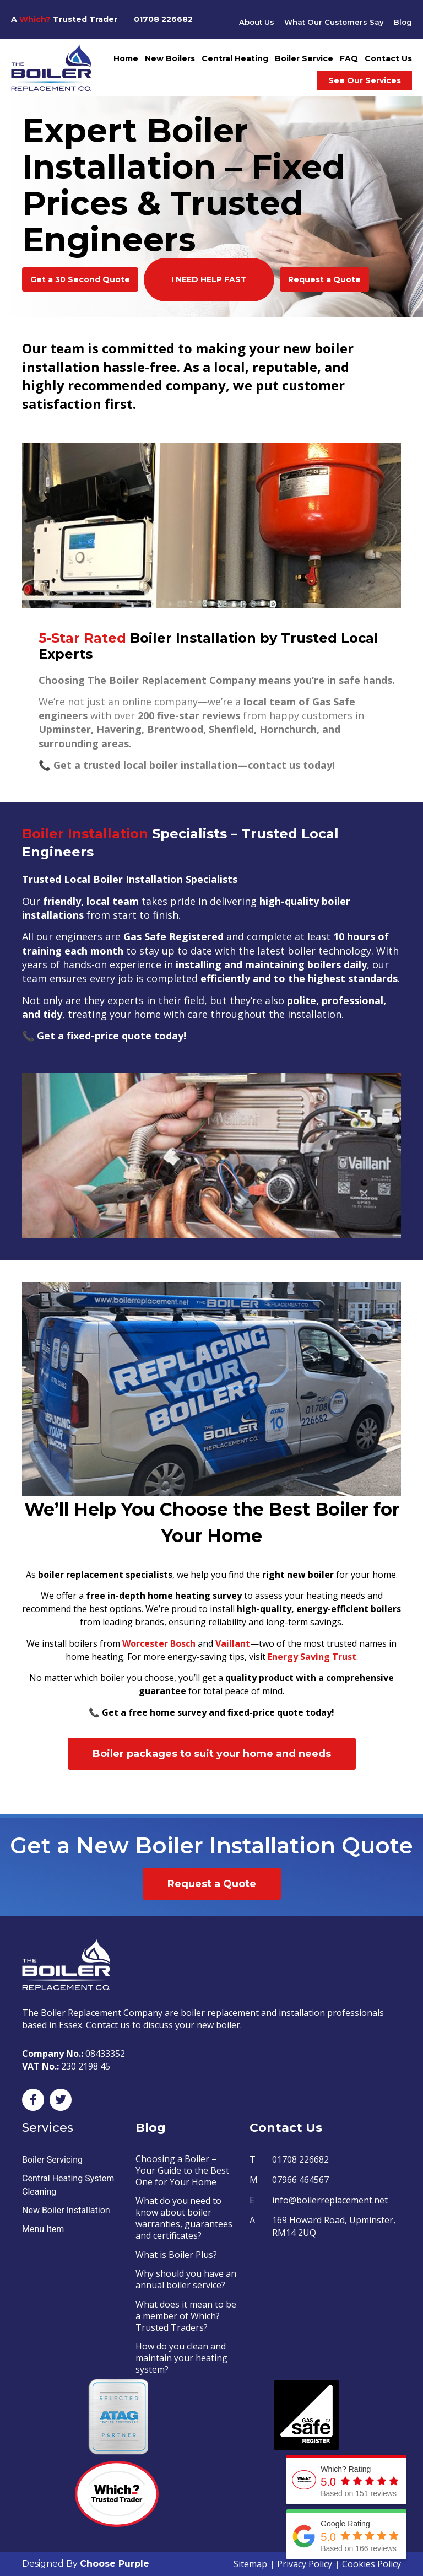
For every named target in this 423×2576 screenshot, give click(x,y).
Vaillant (232, 1643)
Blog (402, 22)
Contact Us (388, 58)
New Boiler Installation (66, 2210)
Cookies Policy (371, 2564)
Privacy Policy (304, 2564)
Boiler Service (304, 58)
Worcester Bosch (159, 1643)
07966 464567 (300, 2180)
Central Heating (235, 58)
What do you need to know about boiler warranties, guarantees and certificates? (183, 2218)
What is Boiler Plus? (176, 2255)
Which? (35, 19)
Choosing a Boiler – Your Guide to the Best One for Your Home (182, 2170)
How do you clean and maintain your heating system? (181, 2357)
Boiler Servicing (52, 2159)
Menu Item (43, 2229)
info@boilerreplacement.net (330, 2200)
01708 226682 (163, 19)
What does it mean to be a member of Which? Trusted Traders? (185, 2316)
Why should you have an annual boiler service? (185, 2279)
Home (125, 58)
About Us (252, 22)
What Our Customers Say (332, 22)
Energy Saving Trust (312, 1657)
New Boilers (170, 58)
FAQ (349, 58)
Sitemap (250, 2564)
